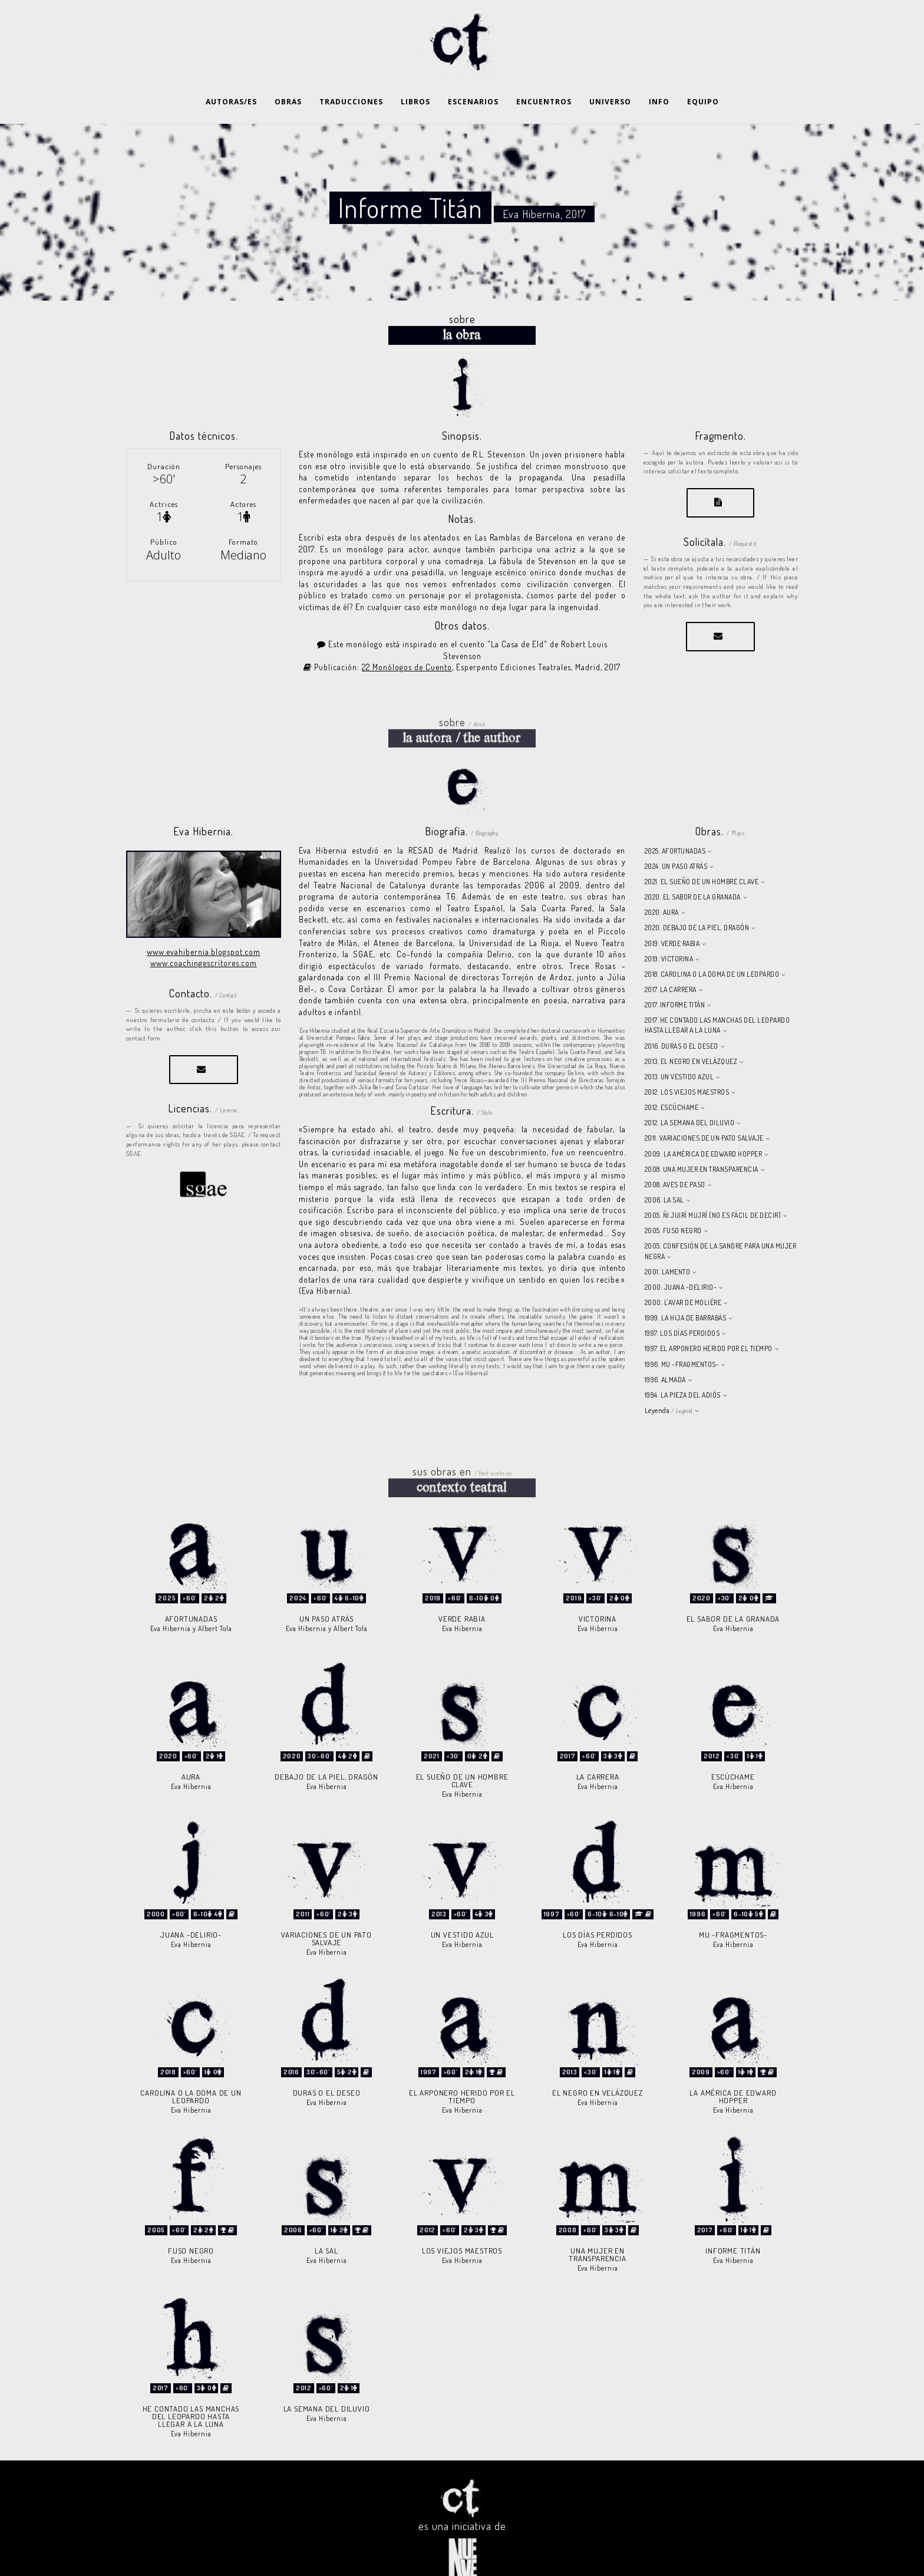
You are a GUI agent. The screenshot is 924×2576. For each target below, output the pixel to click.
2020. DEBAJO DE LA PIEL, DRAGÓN (697, 898)
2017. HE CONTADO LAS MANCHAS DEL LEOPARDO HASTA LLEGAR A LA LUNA (717, 995)
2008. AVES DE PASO (675, 1155)
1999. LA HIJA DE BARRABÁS (686, 1288)
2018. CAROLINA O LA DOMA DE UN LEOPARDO (712, 944)
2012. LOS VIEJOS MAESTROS (687, 1062)
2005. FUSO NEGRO (673, 1201)
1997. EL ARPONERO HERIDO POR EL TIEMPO (709, 1319)
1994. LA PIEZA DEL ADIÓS (683, 1365)
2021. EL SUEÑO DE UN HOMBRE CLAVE (702, 852)
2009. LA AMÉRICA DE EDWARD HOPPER (704, 1124)
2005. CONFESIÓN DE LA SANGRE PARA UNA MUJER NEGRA (721, 1221)
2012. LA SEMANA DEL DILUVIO (690, 1093)
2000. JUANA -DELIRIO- (681, 1257)
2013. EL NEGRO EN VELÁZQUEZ (691, 1031)
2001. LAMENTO (668, 1242)
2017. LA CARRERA (671, 960)
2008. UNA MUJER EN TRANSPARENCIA (701, 1139)
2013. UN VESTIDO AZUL (679, 1047)
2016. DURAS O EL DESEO (681, 1016)
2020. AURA (662, 882)
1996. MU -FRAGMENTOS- (682, 1334)
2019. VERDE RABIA (672, 914)
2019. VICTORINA (669, 929)
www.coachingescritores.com (203, 933)
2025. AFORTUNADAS (675, 821)
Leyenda (668, 1380)
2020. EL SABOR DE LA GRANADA (693, 867)
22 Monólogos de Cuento (407, 638)
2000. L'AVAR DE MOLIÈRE (683, 1273)
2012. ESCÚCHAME (672, 1077)
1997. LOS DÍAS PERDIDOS (682, 1303)
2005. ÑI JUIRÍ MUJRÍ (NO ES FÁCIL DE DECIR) (713, 1185)
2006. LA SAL (664, 1170)
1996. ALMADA (665, 1350)
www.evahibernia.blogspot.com (203, 922)
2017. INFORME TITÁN (675, 975)
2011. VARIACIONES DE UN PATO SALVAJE (704, 1108)
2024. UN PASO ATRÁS (676, 836)
